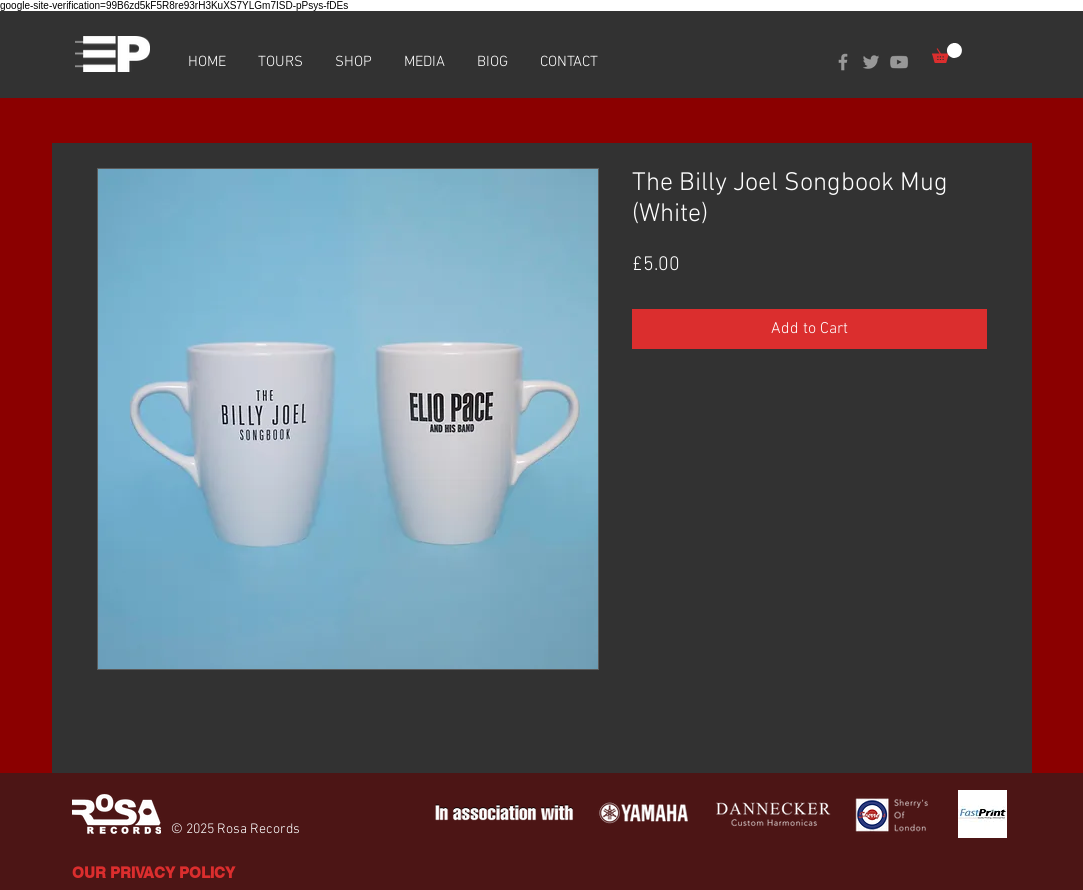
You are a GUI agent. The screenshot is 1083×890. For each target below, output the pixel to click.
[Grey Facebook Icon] (843, 62)
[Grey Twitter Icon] (871, 62)
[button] (947, 53)
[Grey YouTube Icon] (899, 62)
